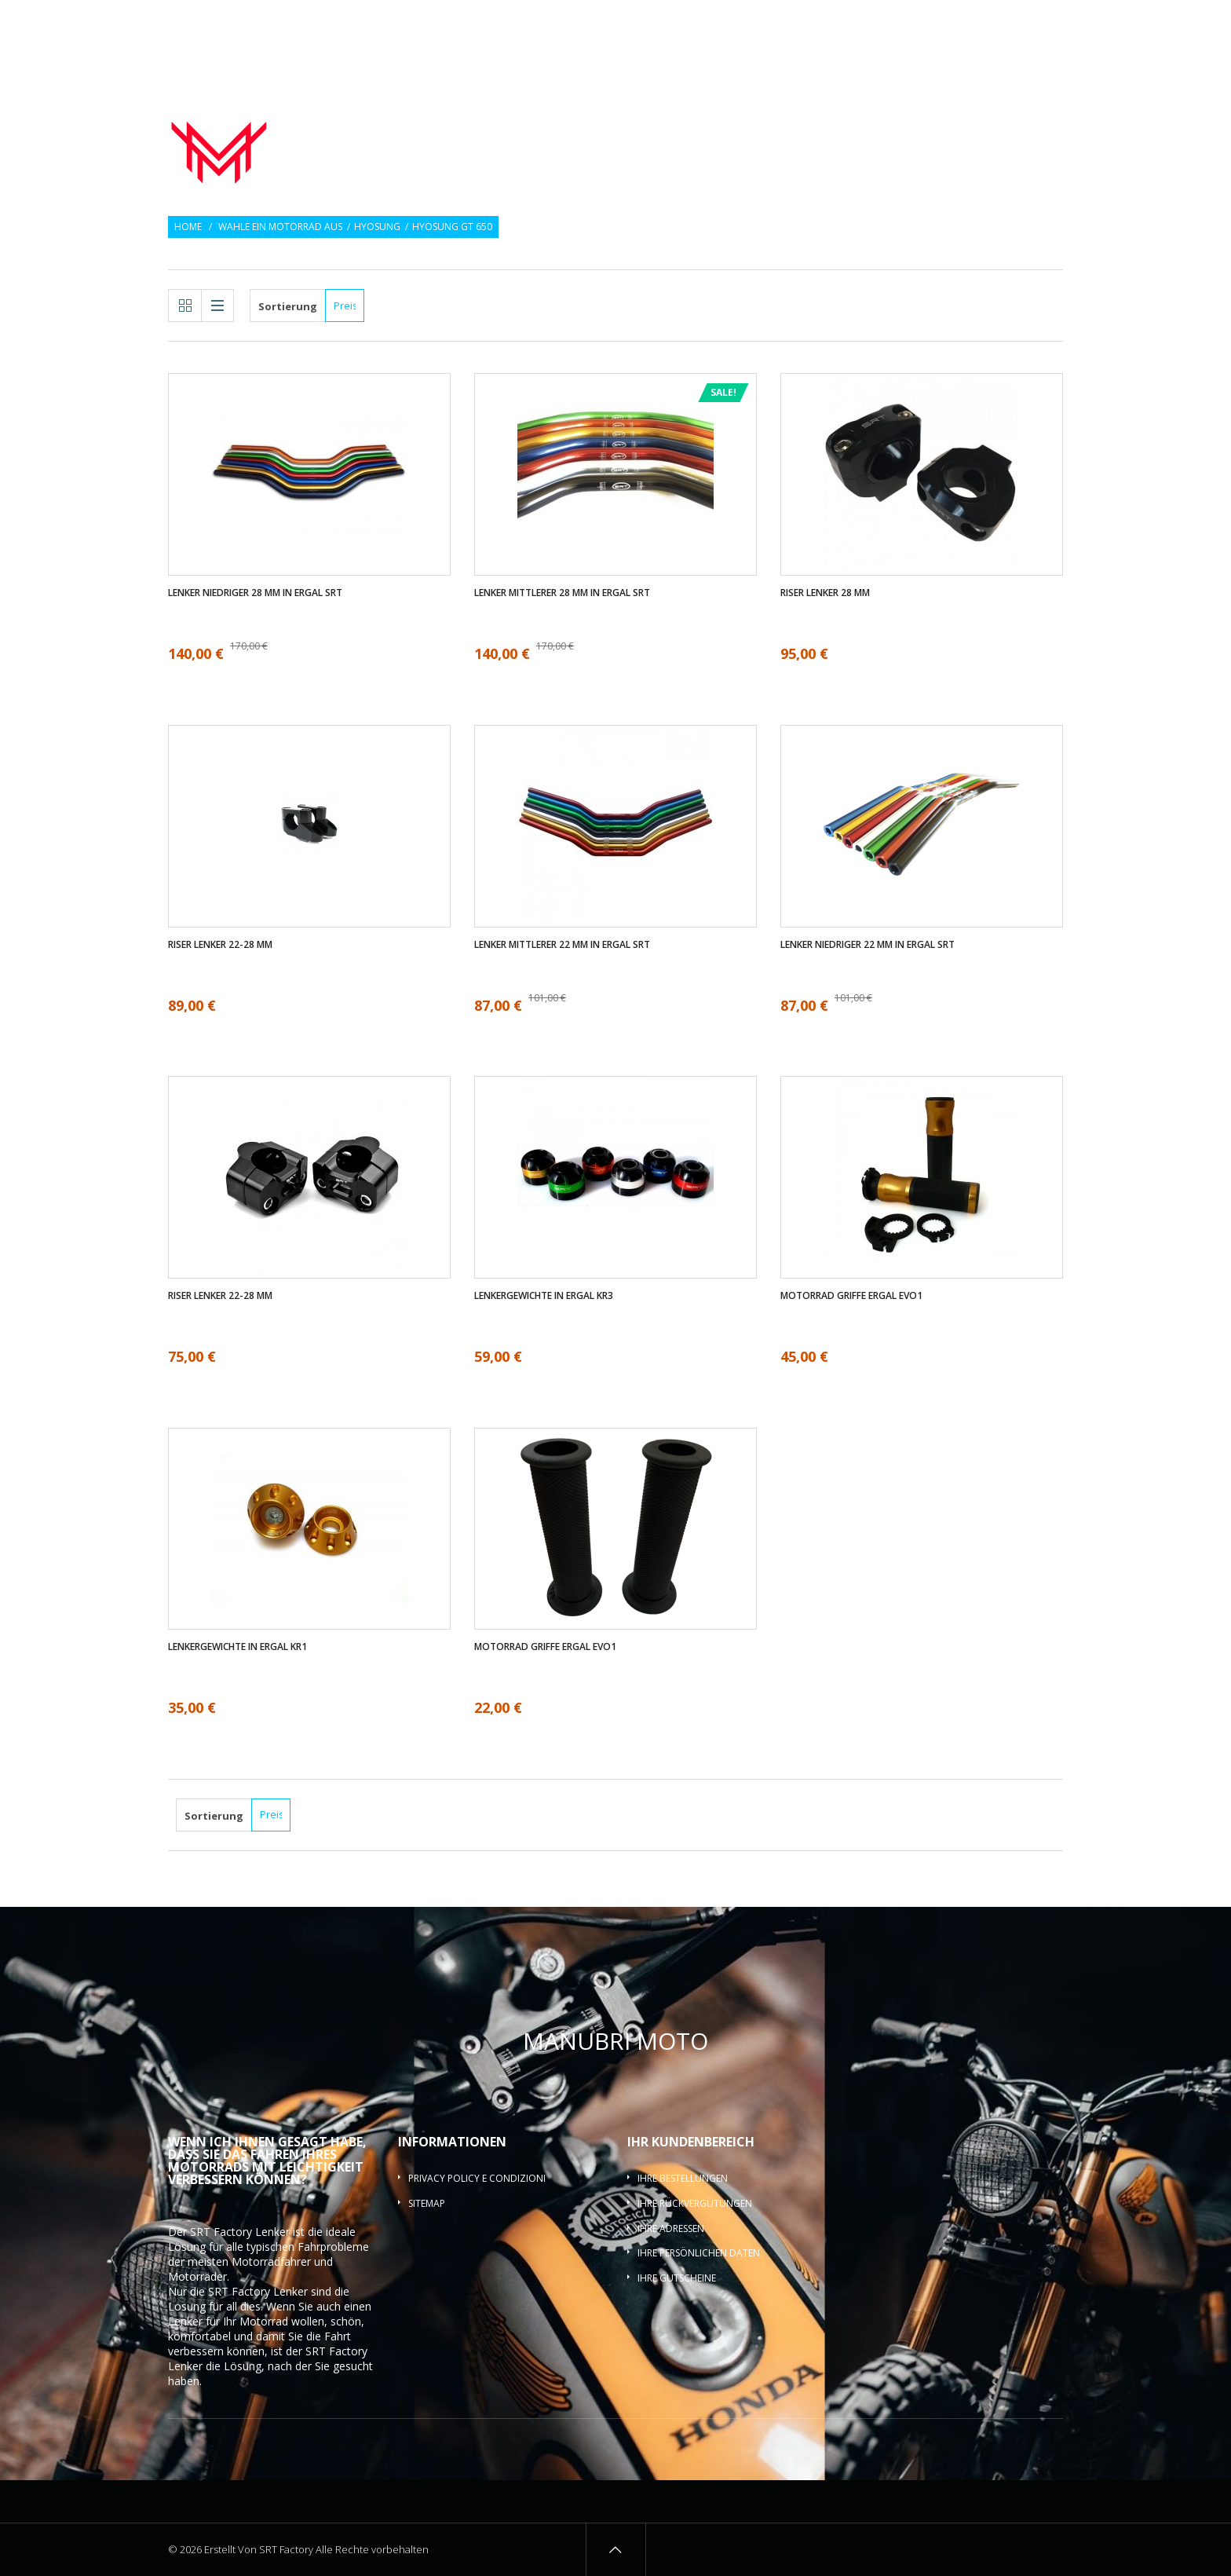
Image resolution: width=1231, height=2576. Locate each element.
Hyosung (377, 226)
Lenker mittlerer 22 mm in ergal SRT (562, 945)
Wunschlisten (987, 21)
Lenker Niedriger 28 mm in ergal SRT (255, 593)
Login (1051, 21)
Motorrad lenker (619, 121)
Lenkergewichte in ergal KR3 (543, 1296)
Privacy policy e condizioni (477, 2178)
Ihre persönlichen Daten (698, 2252)
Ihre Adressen (670, 2228)
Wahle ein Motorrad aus (280, 226)
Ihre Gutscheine (676, 2278)
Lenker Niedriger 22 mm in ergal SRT (867, 945)
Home (188, 226)
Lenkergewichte (890, 121)
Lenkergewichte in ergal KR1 (237, 1647)
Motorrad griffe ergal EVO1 (851, 1296)
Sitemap (426, 2203)
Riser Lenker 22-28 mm (220, 945)
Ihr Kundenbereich (690, 2141)
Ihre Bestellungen (682, 2178)
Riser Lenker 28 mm (825, 593)
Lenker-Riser (1009, 121)
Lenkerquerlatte (1009, 140)
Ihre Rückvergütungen (694, 2203)
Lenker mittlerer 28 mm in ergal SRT (562, 593)
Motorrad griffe (757, 121)
